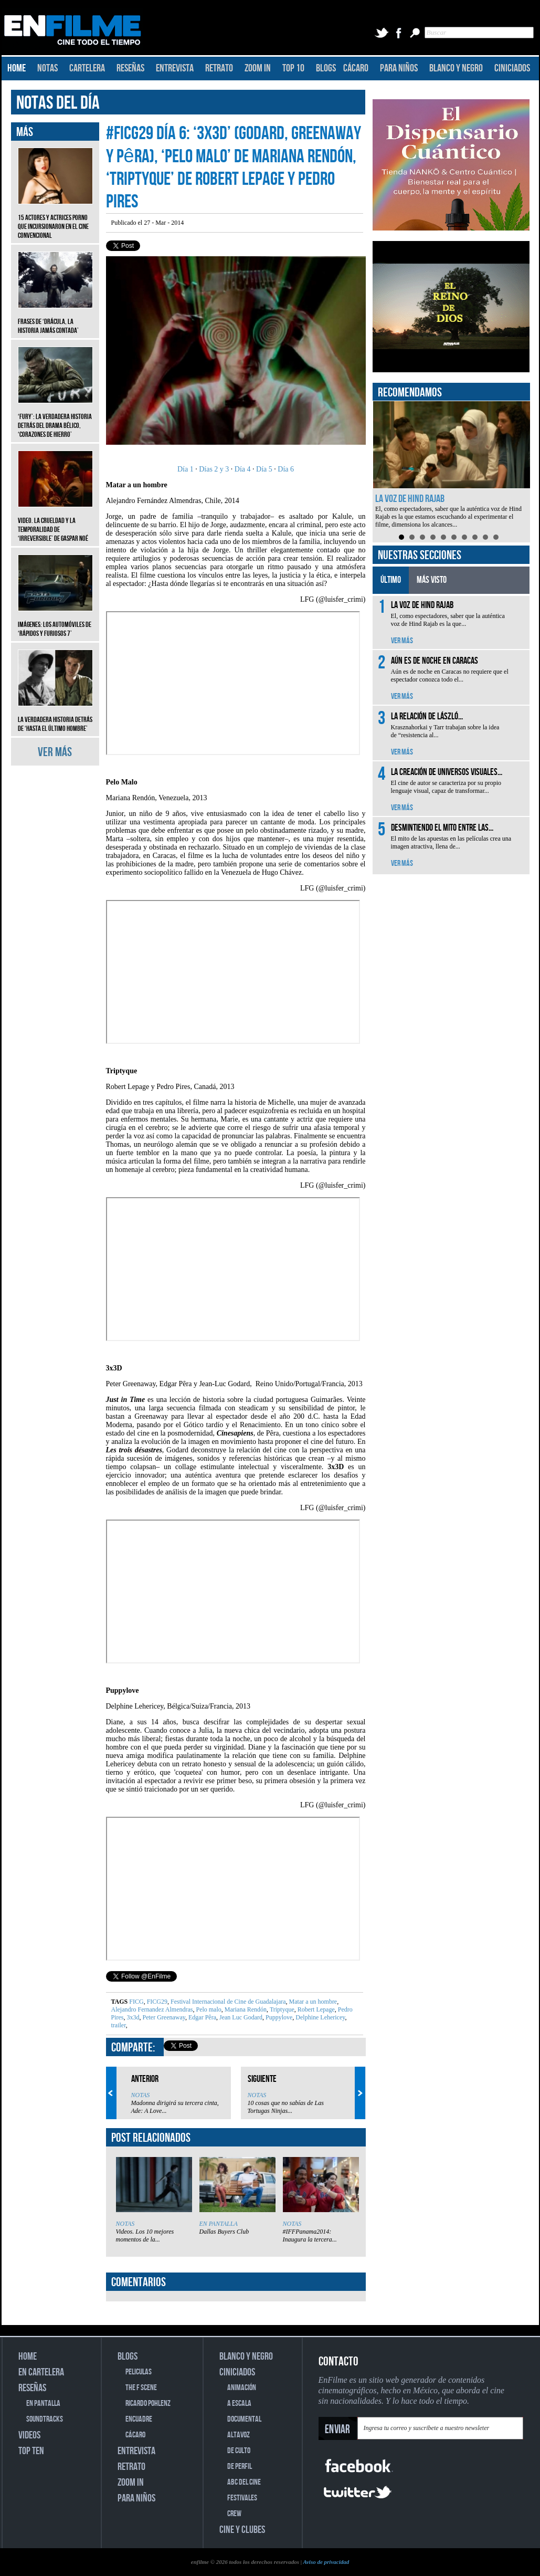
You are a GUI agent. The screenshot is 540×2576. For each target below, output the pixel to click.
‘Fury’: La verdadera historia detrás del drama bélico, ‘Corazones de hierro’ (55, 417)
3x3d (132, 2017)
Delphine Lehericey (319, 2017)
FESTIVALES (242, 2498)
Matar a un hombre (312, 2001)
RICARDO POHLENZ (148, 2404)
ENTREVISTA (175, 68)
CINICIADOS (512, 68)
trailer (118, 2025)
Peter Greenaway (163, 2017)
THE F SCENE (141, 2388)
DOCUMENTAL (244, 2419)
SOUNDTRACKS (44, 2419)
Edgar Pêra (201, 2017)
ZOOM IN (258, 68)
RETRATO (219, 68)
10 (496, 537)
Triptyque (281, 2009)
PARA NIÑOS (399, 68)
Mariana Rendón (245, 2009)
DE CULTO (238, 2451)
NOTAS (47, 68)
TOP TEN (31, 2451)
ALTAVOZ (238, 2435)
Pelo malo (207, 2009)
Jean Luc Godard (240, 2017)
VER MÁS (55, 752)
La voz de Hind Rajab (409, 499)
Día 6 (285, 469)
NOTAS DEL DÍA (58, 103)
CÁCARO (355, 68)
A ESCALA (239, 2404)
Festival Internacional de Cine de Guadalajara (227, 2001)
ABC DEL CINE (244, 2482)
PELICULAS (138, 2372)
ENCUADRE (138, 2419)
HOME (16, 68)
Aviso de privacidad (326, 2562)
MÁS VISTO (432, 579)
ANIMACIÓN (241, 2388)
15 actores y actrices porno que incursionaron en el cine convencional (55, 218)
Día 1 (185, 469)
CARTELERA (87, 68)
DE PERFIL (239, 2467)
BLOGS (326, 68)
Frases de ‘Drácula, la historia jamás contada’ (55, 318)
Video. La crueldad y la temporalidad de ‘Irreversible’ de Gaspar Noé (55, 521)
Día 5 (264, 469)
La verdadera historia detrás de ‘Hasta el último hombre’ (55, 716)
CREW (234, 2514)
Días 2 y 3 (214, 469)
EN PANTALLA (218, 2223)
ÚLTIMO (390, 579)
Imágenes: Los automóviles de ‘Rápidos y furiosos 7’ (55, 621)
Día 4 (243, 469)
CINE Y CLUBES (242, 2529)
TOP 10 (293, 68)
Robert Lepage (315, 2009)
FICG (136, 2001)
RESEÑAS (130, 68)
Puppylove (278, 2017)
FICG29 (156, 2001)
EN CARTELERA (41, 2372)
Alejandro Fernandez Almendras (152, 2009)
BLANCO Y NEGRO (456, 68)
